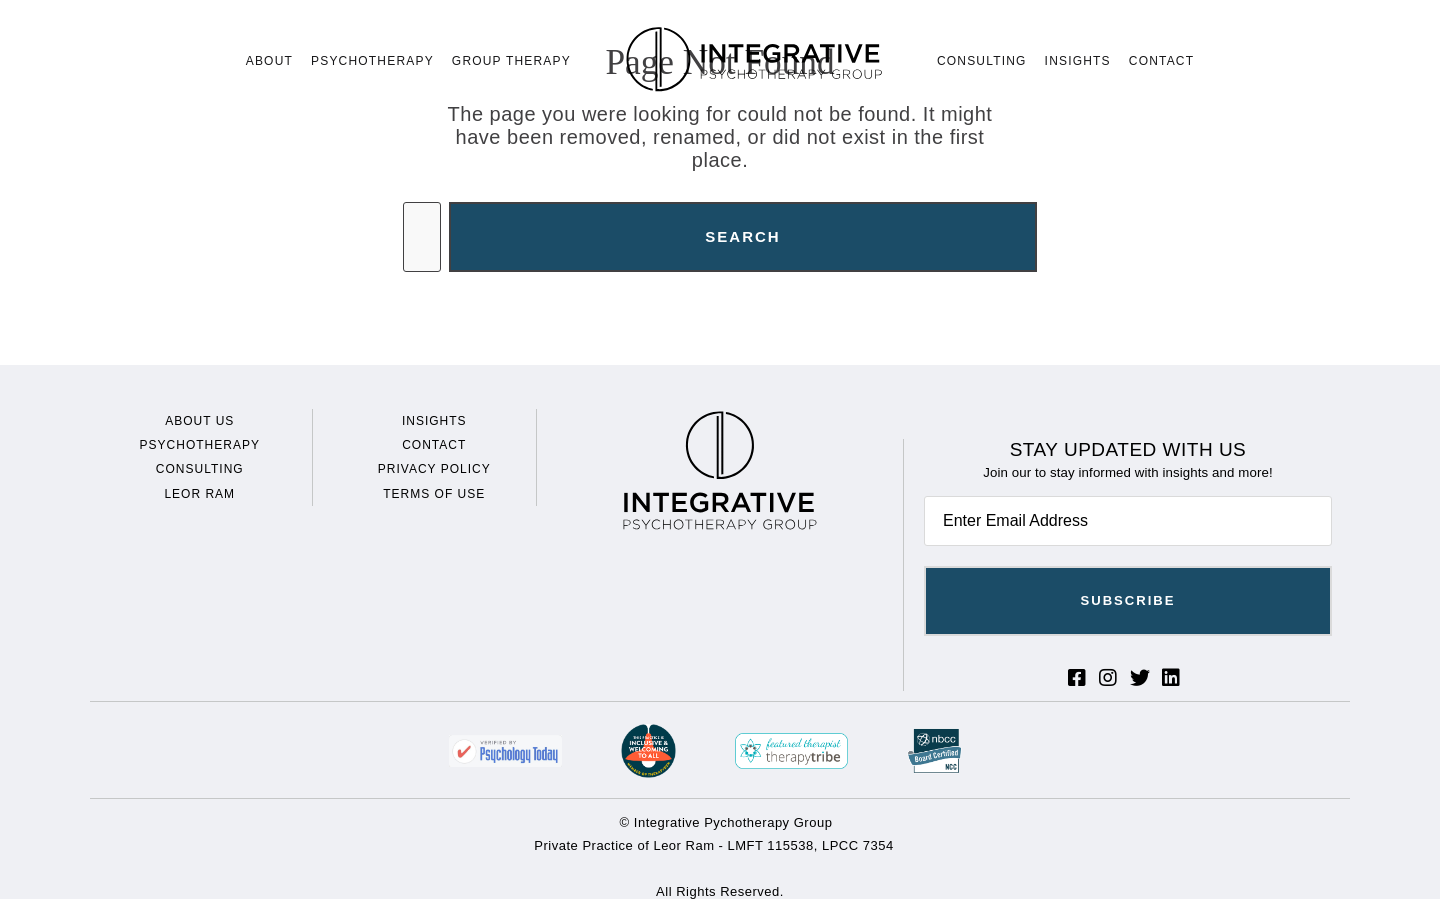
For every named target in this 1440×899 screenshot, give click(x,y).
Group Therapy (511, 61)
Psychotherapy (372, 61)
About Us (199, 421)
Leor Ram (199, 494)
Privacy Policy (434, 469)
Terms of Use (434, 494)
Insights (1078, 61)
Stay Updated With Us (1128, 449)
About (269, 61)
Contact (1161, 61)
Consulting (982, 61)
